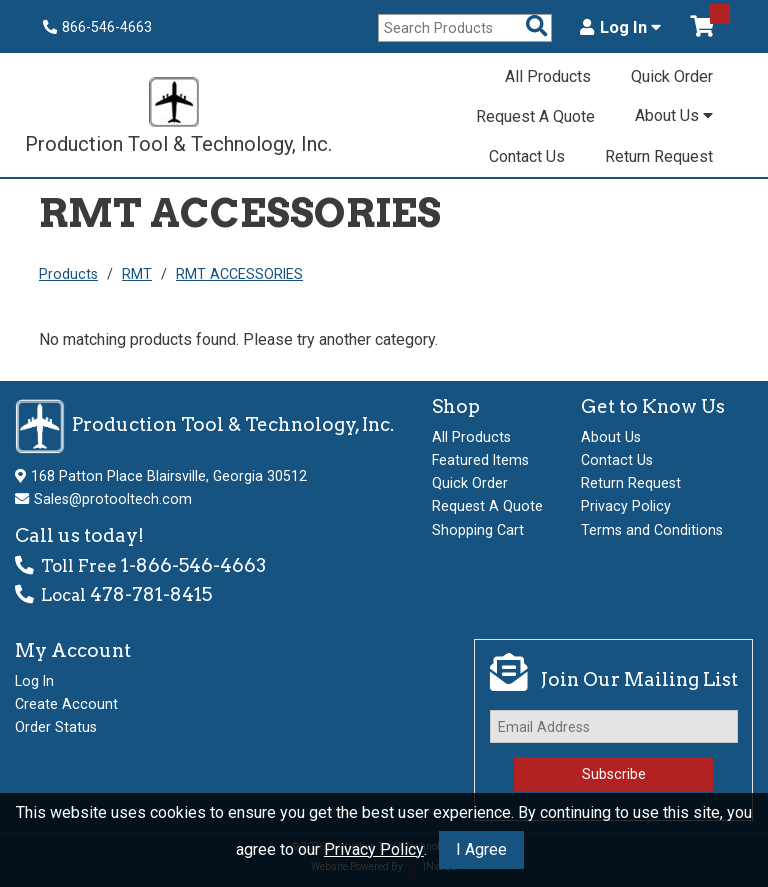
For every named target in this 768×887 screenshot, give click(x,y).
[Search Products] (537, 27)
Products (68, 274)
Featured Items (480, 460)
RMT (137, 274)
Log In (620, 28)
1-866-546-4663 (193, 565)
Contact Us (527, 156)
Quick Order (672, 76)
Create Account (66, 704)
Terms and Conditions (652, 530)
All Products (548, 76)
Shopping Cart (478, 530)
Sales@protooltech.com (113, 499)
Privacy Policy (374, 849)
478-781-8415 (151, 594)
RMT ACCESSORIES (239, 274)
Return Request (659, 156)
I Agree (481, 849)
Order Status (56, 727)
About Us (674, 115)
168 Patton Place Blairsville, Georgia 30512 (169, 476)
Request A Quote (535, 116)
